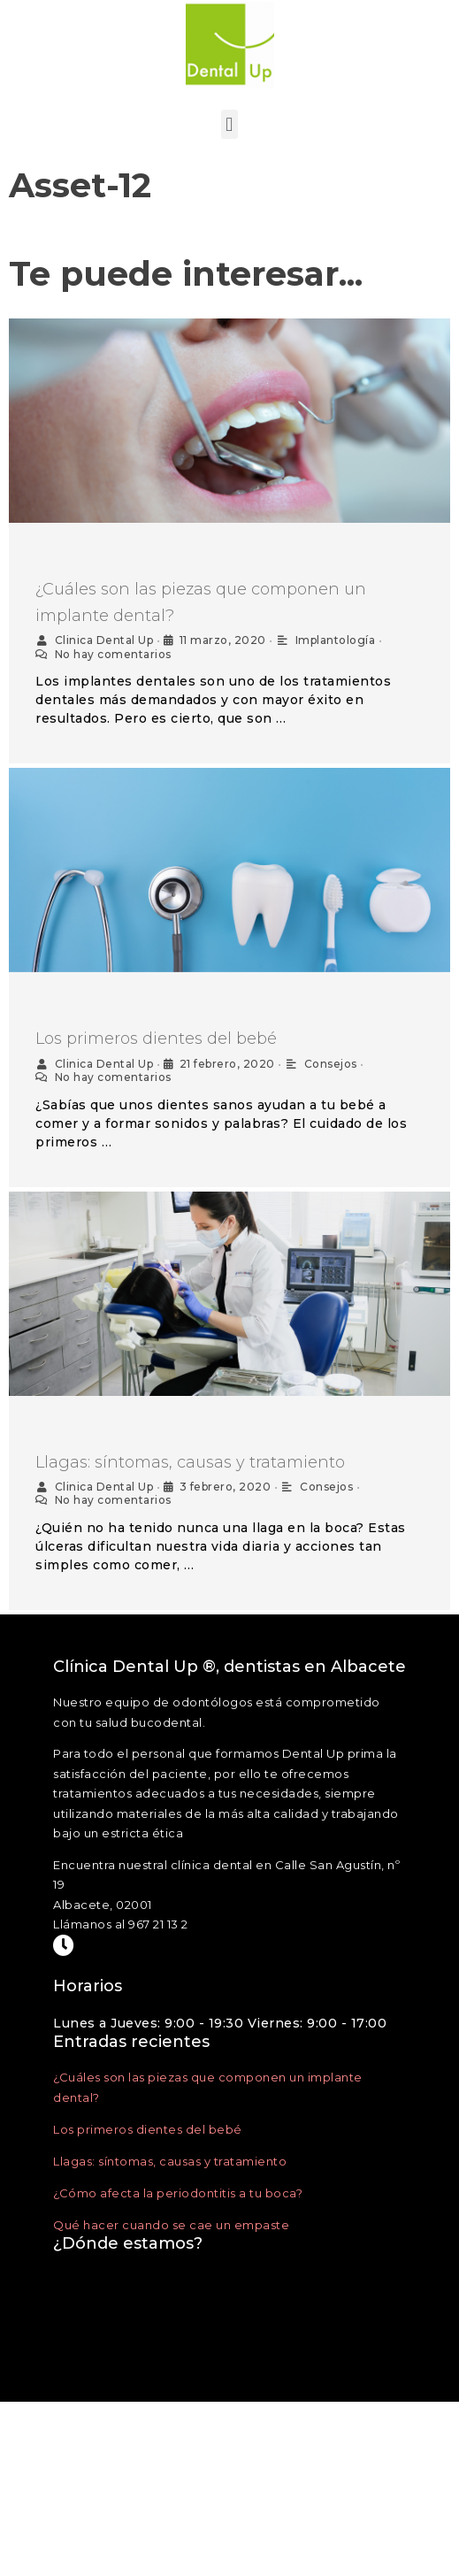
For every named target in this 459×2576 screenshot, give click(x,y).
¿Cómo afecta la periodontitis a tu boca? (177, 2191)
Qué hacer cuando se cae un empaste (171, 2222)
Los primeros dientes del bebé (156, 1038)
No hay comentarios (113, 654)
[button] (230, 124)
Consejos (330, 1063)
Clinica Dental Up (104, 640)
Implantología (335, 640)
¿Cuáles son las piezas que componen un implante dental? (200, 602)
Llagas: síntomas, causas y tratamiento (190, 1461)
